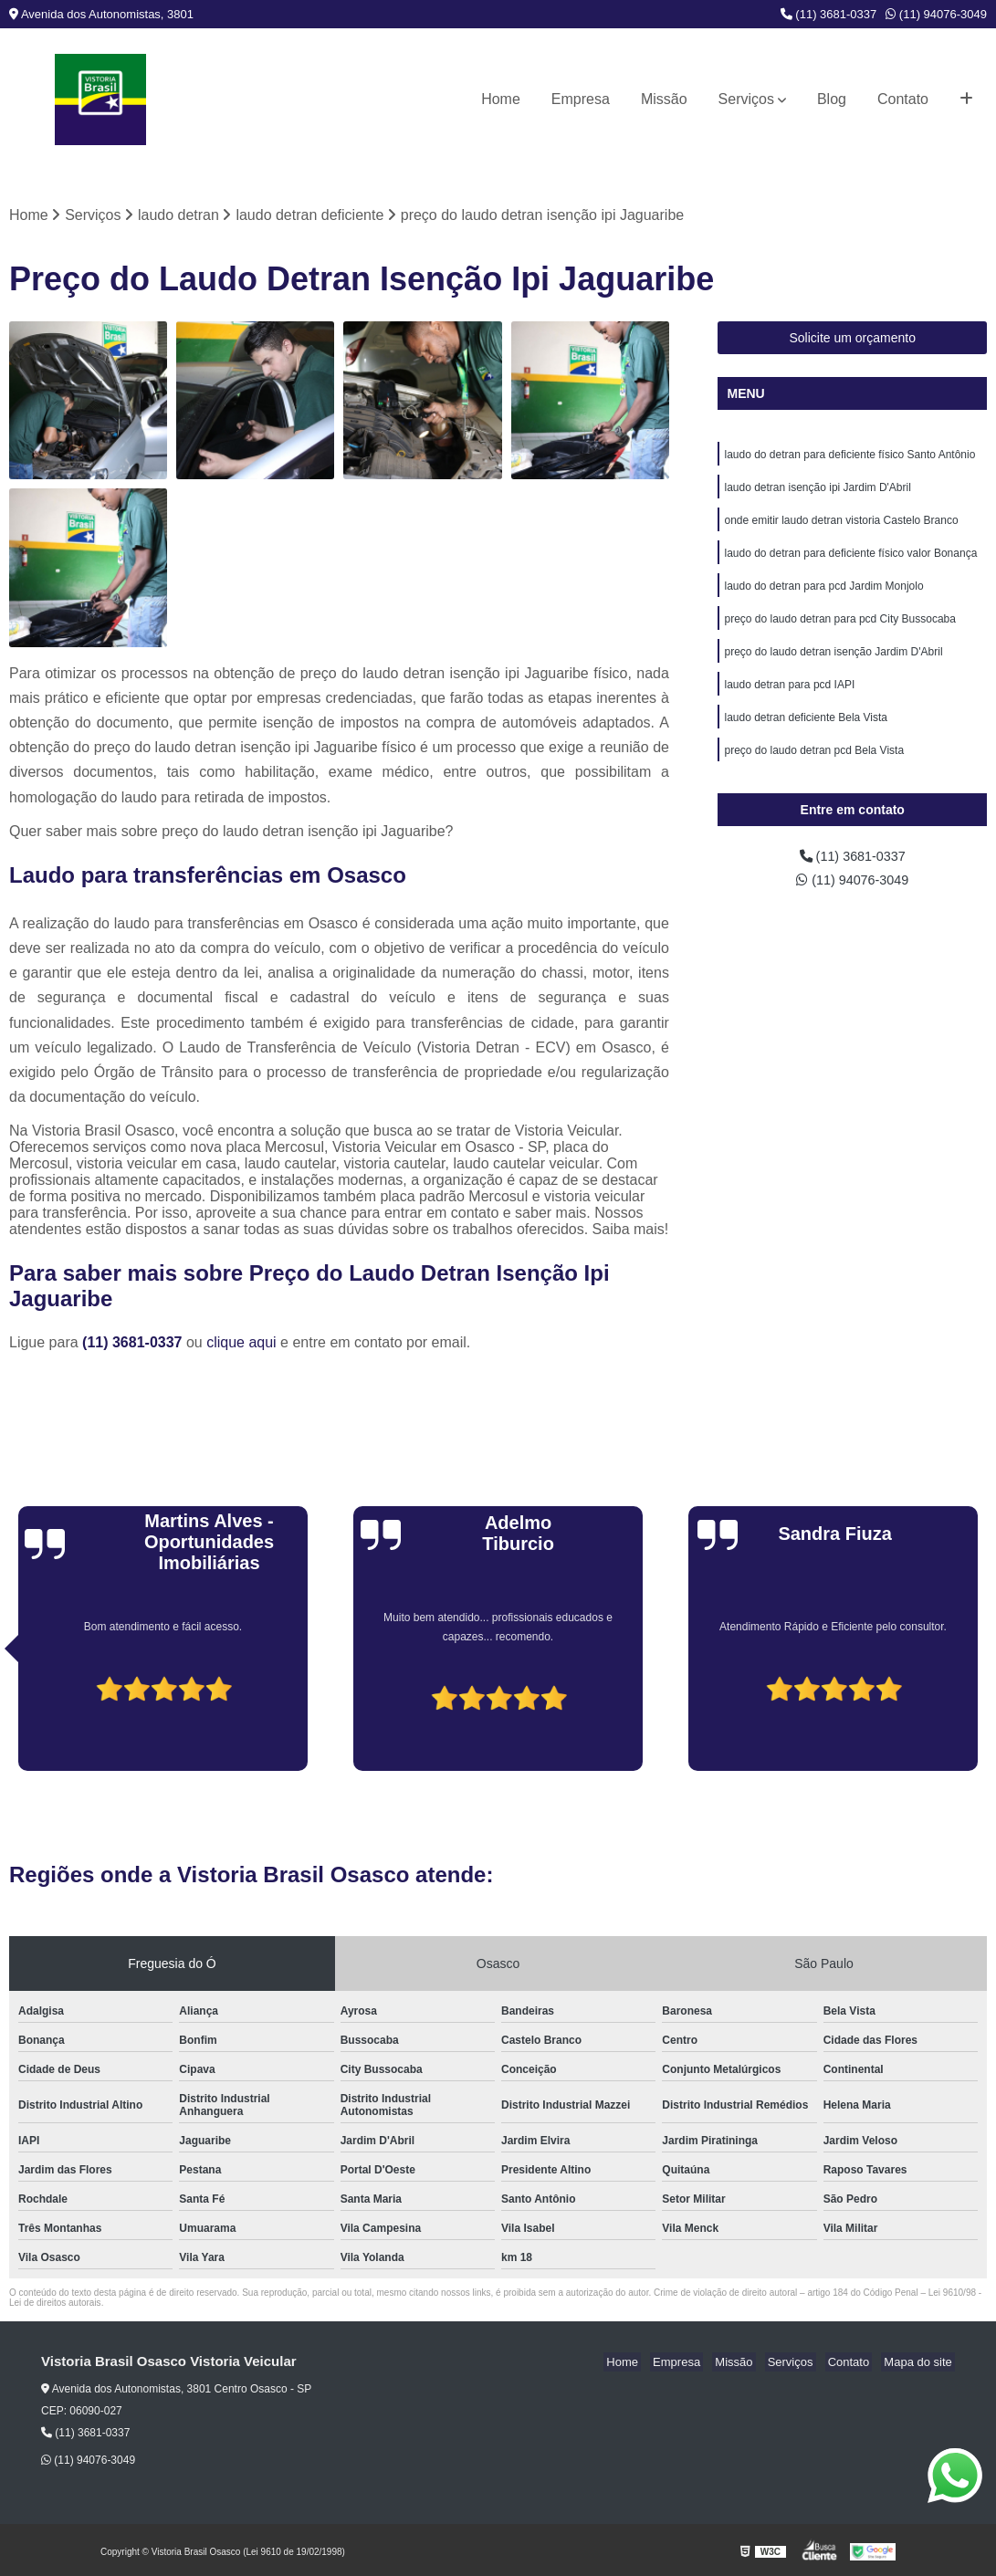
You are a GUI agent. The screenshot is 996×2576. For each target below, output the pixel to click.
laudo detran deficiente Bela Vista (805, 734)
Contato (902, 99)
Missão (664, 99)
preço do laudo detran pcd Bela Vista (814, 769)
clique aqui (241, 1344)
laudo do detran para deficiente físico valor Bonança (850, 561)
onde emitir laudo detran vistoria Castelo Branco (841, 526)
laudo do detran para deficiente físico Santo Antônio (849, 457)
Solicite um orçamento (852, 339)
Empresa (580, 99)
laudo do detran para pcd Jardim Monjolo (823, 596)
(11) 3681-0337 (829, 14)
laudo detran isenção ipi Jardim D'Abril (817, 492)
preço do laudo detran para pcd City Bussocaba (840, 630)
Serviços (746, 99)
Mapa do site (920, 2364)
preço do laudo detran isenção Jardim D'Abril (833, 665)
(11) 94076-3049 (936, 14)
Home (500, 99)
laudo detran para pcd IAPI (789, 700)
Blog (831, 99)
